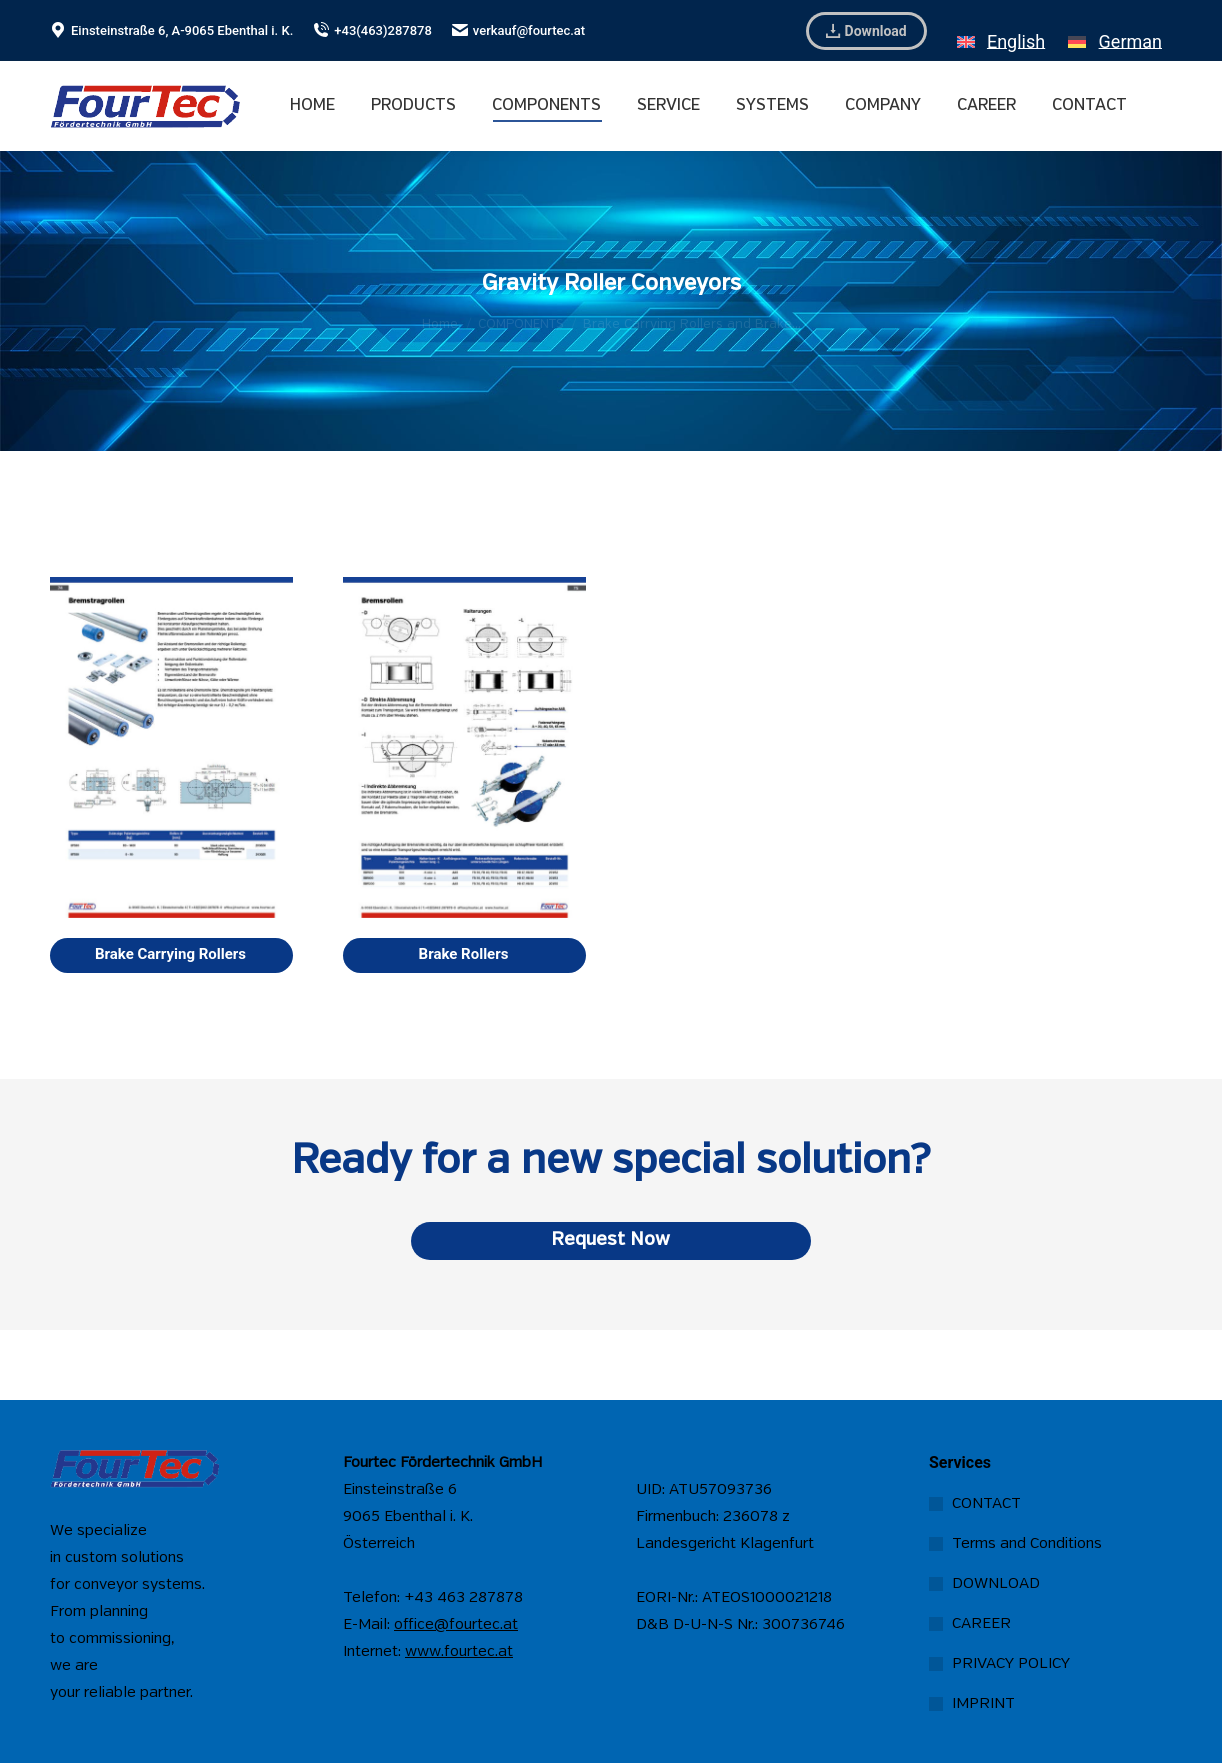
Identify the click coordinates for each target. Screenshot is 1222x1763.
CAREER (981, 1624)
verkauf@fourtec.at (518, 30)
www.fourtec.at (459, 1652)
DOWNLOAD (996, 1584)
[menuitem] (1001, 30)
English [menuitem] (1016, 41)
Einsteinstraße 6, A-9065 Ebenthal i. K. (171, 30)
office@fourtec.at (456, 1625)
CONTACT (986, 1504)
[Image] (171, 747)
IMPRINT (983, 1704)
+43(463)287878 (372, 30)
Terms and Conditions (1027, 1544)
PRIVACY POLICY (1011, 1664)
